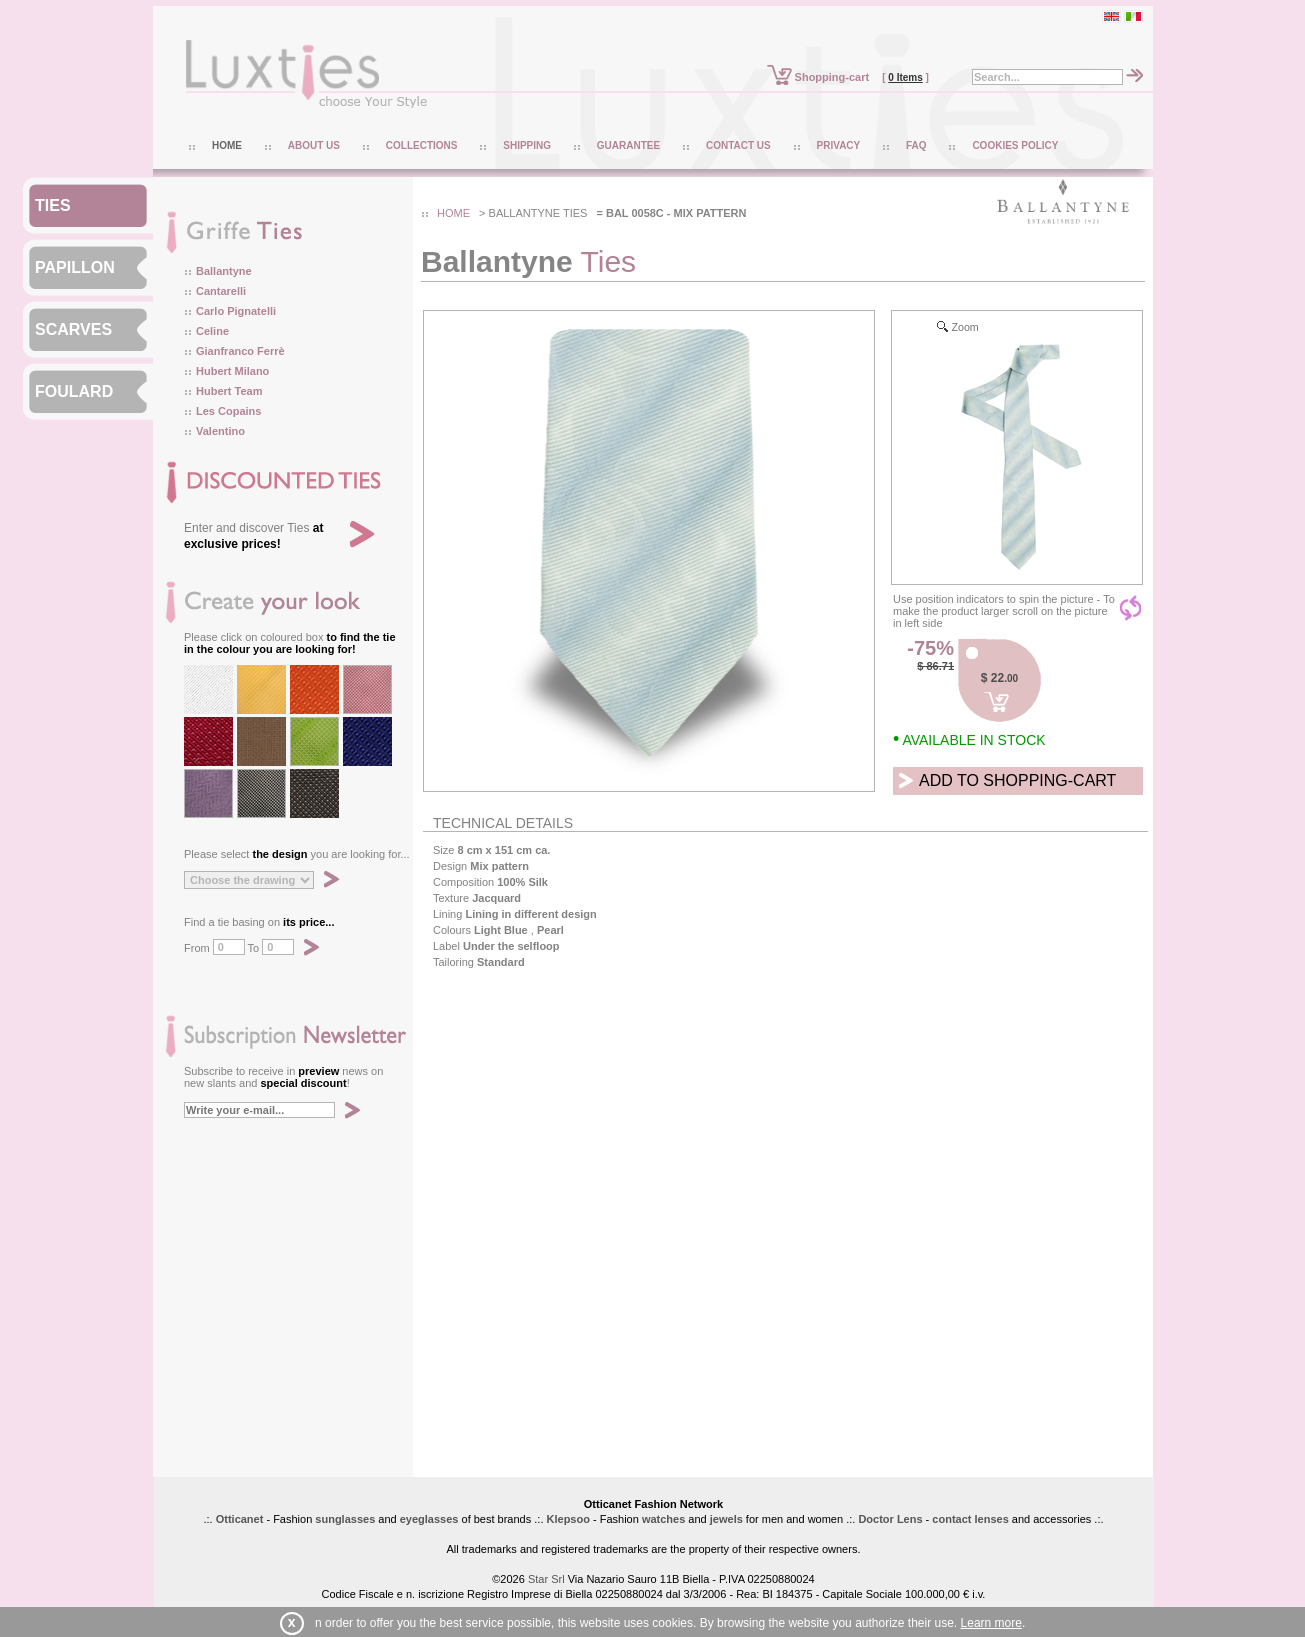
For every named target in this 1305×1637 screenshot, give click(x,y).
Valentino (220, 431)
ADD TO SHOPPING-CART (1017, 780)
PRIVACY (839, 145)
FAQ (916, 145)
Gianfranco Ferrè (240, 351)
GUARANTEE (628, 145)
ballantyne (525, 213)
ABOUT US (314, 145)
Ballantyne (224, 271)
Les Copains (228, 411)
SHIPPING (527, 145)
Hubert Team (229, 391)
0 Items (905, 77)
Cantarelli (221, 291)
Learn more (991, 1623)
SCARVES (73, 329)
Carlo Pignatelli (236, 311)
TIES (53, 205)
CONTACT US (738, 145)
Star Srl (546, 1579)
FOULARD (74, 391)
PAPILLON (75, 267)
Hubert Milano (232, 371)
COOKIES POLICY (1015, 145)
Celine (212, 331)
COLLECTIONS (422, 145)
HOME (227, 145)
